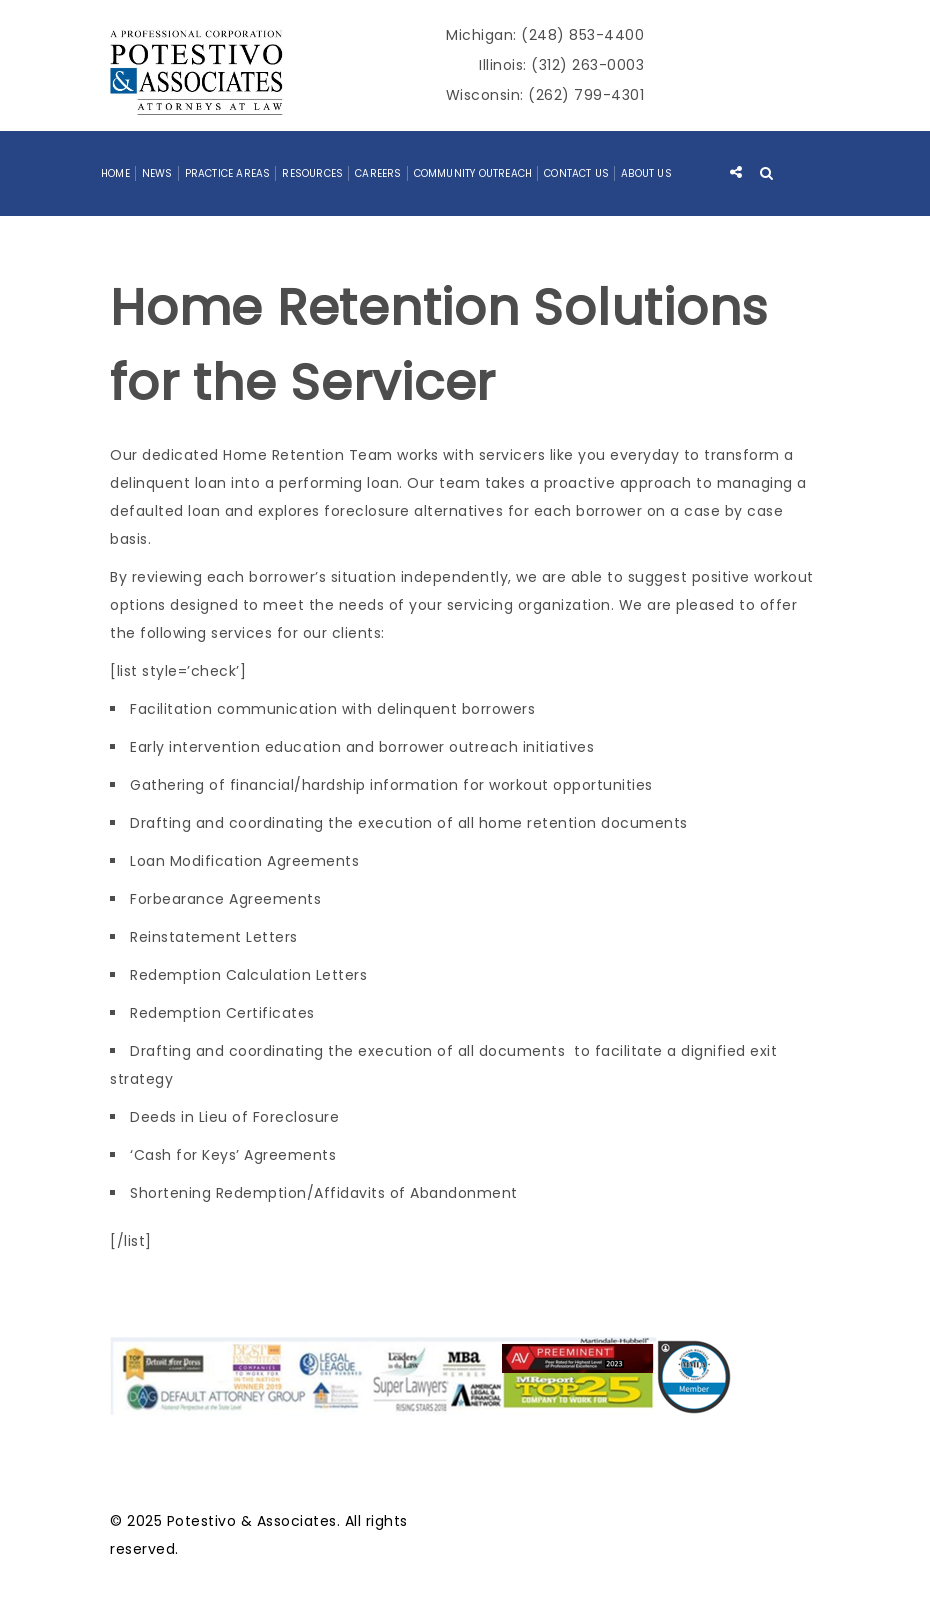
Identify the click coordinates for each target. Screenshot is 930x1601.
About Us (646, 173)
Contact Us (576, 173)
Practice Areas (228, 173)
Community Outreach (473, 173)
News (157, 173)
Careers (378, 173)
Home (115, 173)
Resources (312, 173)
